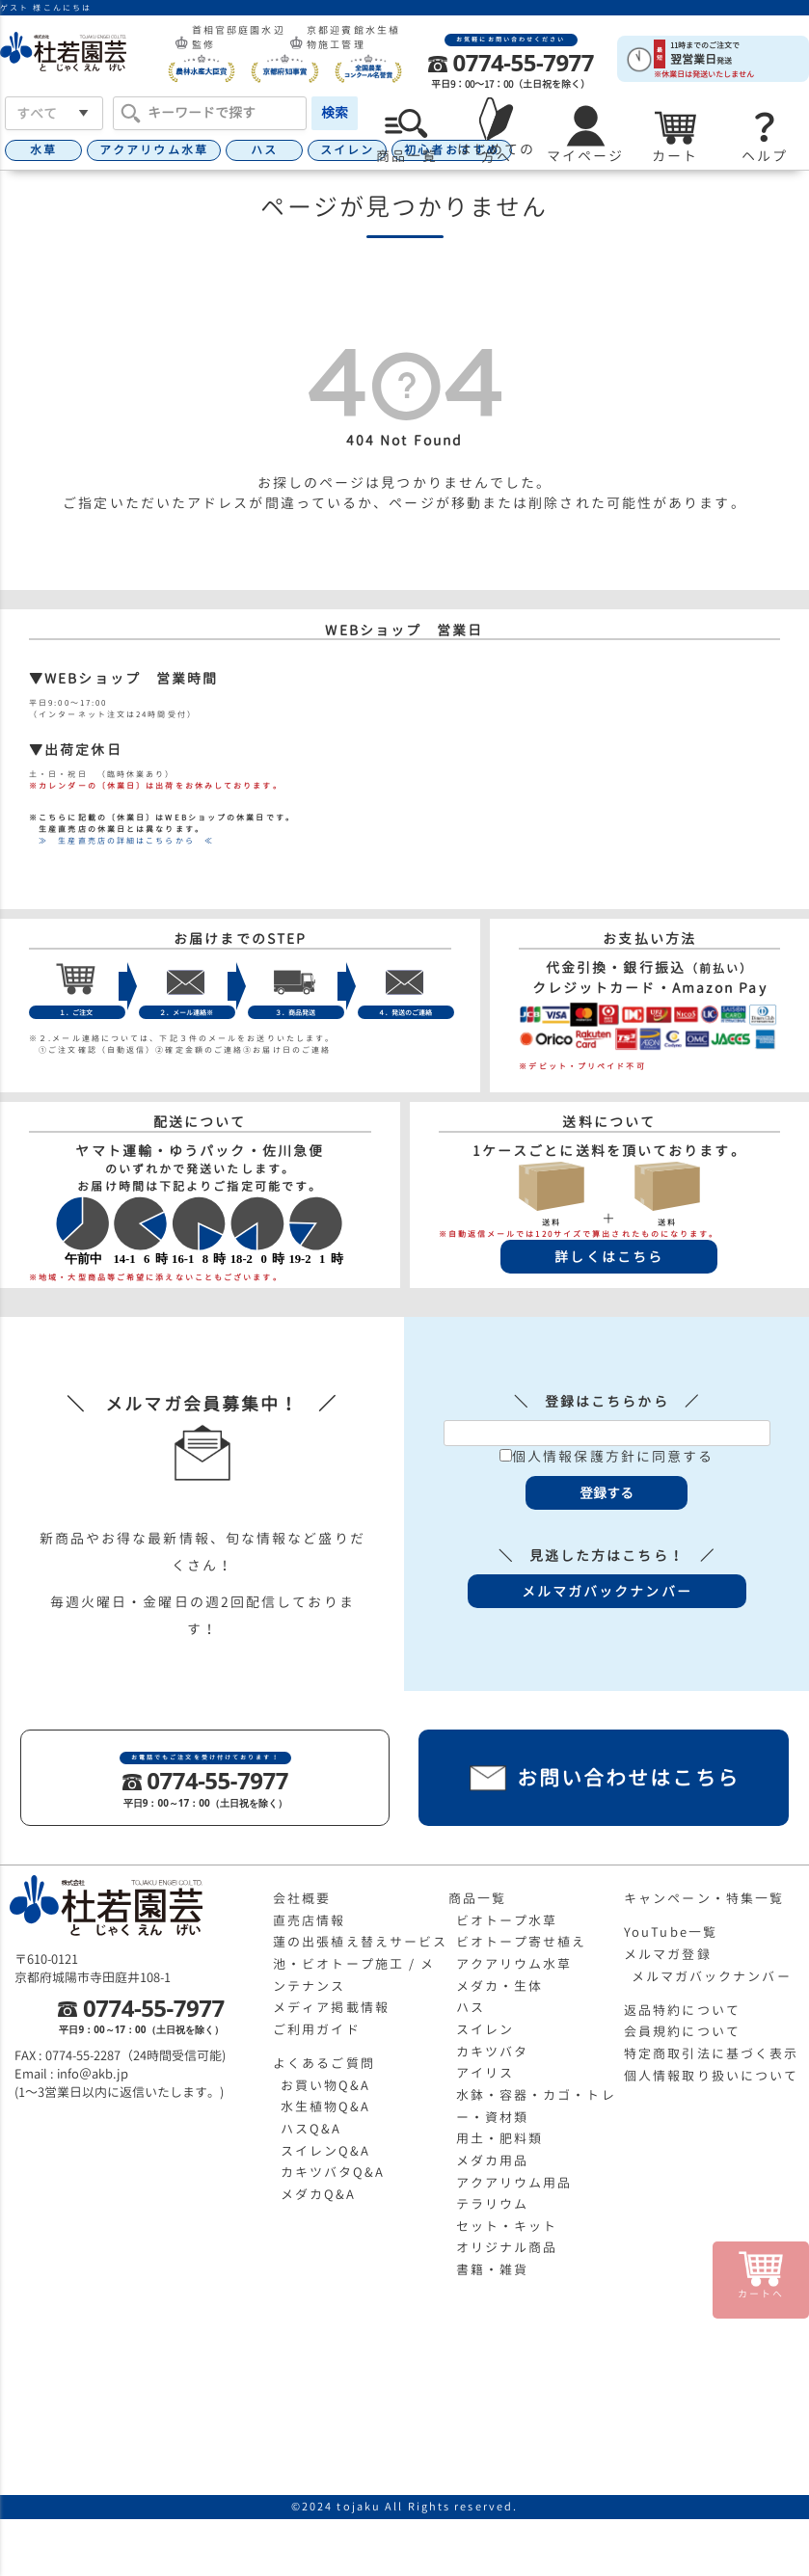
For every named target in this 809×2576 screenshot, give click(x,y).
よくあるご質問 (324, 2063)
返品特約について (682, 2010)
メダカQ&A (319, 2194)
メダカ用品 (492, 2160)
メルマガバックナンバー (712, 1976)
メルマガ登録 (668, 1954)
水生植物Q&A (326, 2106)
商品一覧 (477, 1898)
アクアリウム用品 (514, 2182)
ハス (264, 150)
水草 (43, 150)
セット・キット (507, 2226)
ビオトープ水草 (507, 1920)
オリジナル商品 (507, 2247)
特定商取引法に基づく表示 (711, 2053)
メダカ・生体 (500, 1986)
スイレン (347, 150)
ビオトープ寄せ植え (521, 1941)
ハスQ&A (311, 2128)
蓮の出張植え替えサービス (360, 1941)
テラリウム (492, 2204)
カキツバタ (492, 2051)
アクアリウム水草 (153, 150)
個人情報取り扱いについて (711, 2075)
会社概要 (302, 1898)
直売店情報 (309, 1920)
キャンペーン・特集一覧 (704, 1898)
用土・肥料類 (500, 2138)
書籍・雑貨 (492, 2269)
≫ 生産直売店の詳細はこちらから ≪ (121, 840)
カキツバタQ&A (333, 2172)
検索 (334, 112)
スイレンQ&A (326, 2151)
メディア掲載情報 (331, 2007)
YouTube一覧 (670, 1932)
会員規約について (682, 2031)
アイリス (485, 2072)
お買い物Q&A (326, 2085)
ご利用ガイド (317, 2029)
